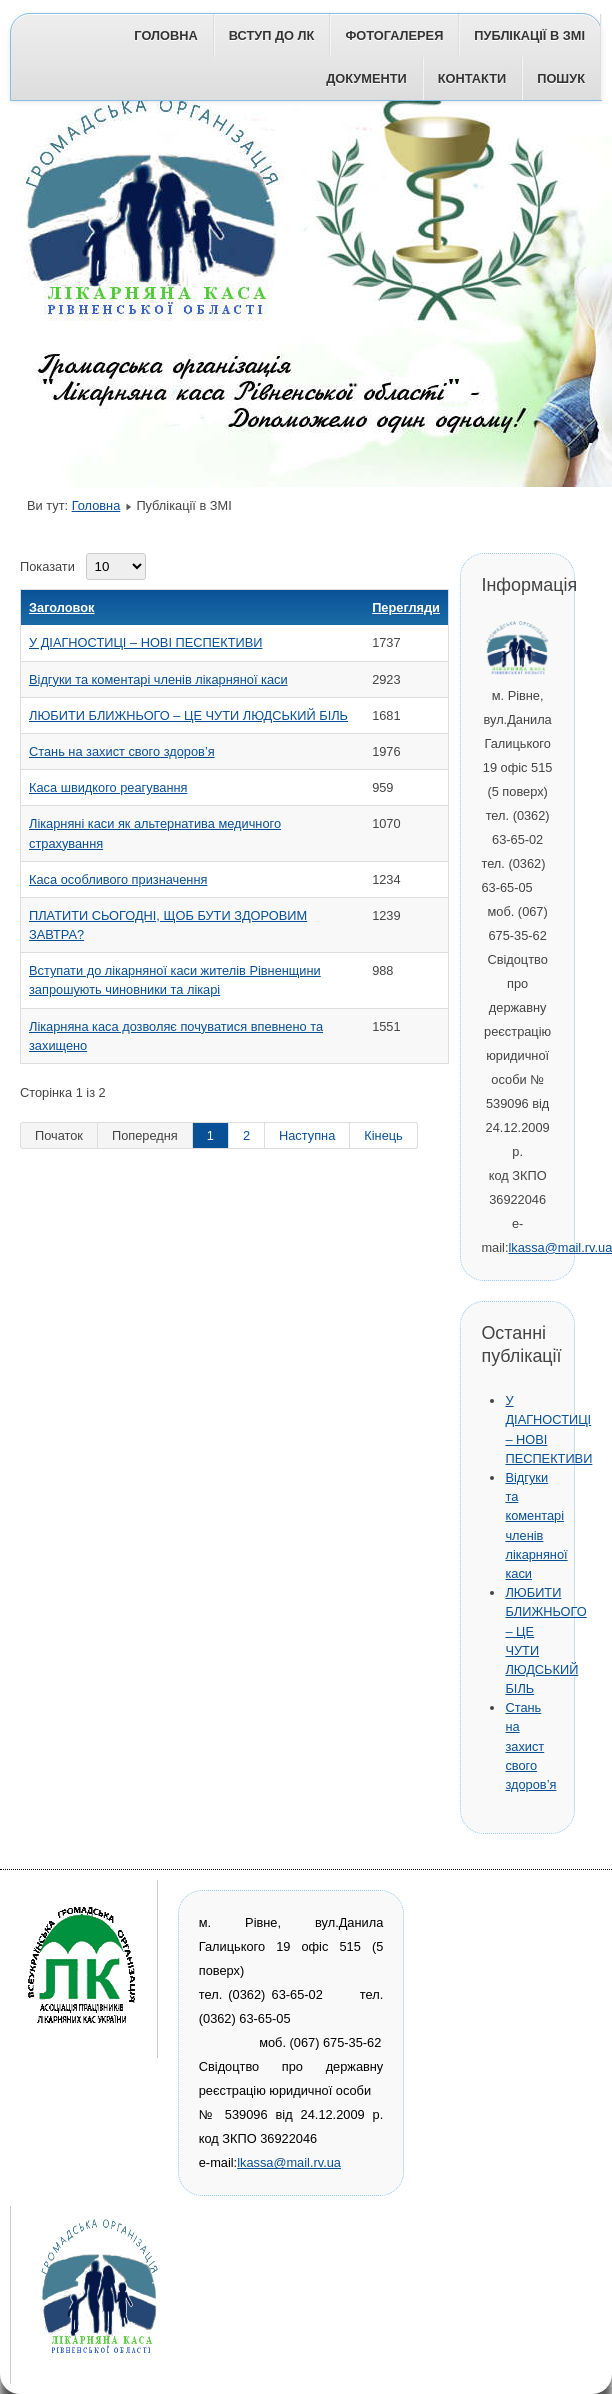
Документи (366, 78)
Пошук (561, 78)
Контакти (472, 78)
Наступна (307, 1135)
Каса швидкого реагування (108, 787)
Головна (165, 35)
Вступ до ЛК (272, 35)
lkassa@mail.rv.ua (289, 2162)
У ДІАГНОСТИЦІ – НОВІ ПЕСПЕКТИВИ (145, 642)
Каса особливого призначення (118, 879)
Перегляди (406, 607)
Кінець (383, 1135)
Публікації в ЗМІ (529, 35)
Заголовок (62, 607)
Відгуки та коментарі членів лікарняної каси (158, 679)
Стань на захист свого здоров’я (122, 751)
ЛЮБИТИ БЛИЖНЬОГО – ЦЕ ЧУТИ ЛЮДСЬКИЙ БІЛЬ (188, 715)
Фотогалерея (394, 35)
